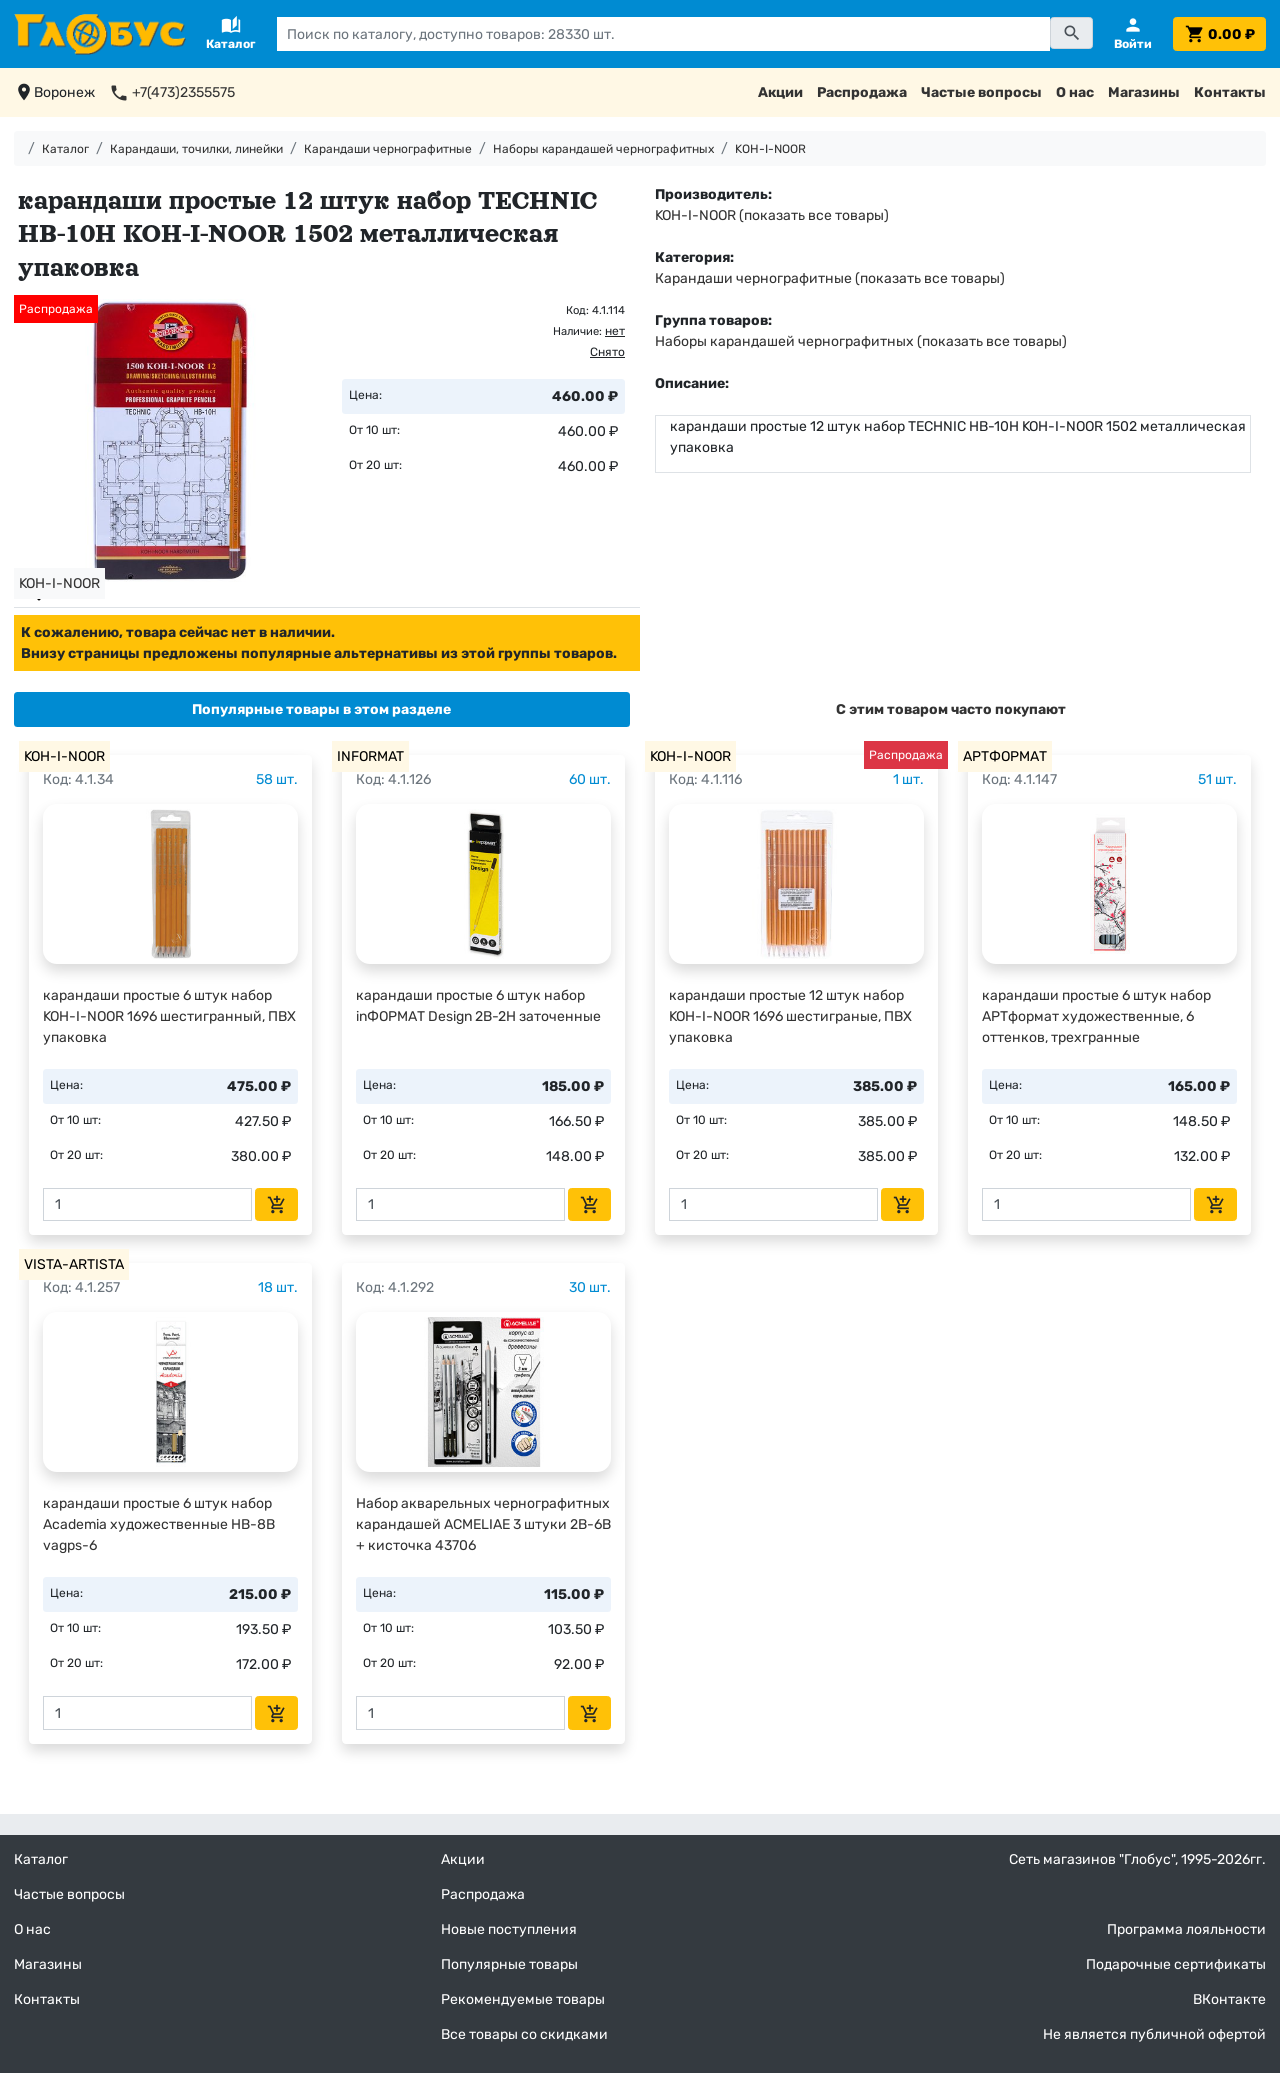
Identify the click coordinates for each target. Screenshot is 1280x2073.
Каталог (65, 149)
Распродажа (862, 92)
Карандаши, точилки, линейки (196, 149)
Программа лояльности (1186, 1929)
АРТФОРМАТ (1005, 756)
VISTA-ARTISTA (74, 1264)
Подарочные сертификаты (1176, 1964)
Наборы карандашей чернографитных (603, 149)
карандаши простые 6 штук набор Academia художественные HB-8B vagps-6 (159, 1524)
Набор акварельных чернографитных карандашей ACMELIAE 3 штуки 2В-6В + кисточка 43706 (483, 1524)
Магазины (1144, 92)
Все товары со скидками (524, 2034)
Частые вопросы (981, 92)
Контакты (1230, 92)
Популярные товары (509, 1964)
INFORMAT (370, 756)
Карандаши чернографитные (388, 149)
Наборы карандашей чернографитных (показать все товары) (861, 341)
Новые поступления (509, 1929)
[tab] (322, 709)
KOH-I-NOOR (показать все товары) (772, 215)
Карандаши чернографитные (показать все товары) (830, 278)
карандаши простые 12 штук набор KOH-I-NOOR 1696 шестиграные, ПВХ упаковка (790, 1016)
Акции (780, 92)
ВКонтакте (1229, 1999)
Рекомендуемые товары (523, 1999)
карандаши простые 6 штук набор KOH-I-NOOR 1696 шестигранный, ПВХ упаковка (169, 1016)
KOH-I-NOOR (770, 149)
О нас (1075, 92)
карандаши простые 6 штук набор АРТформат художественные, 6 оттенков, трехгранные (1096, 1016)
